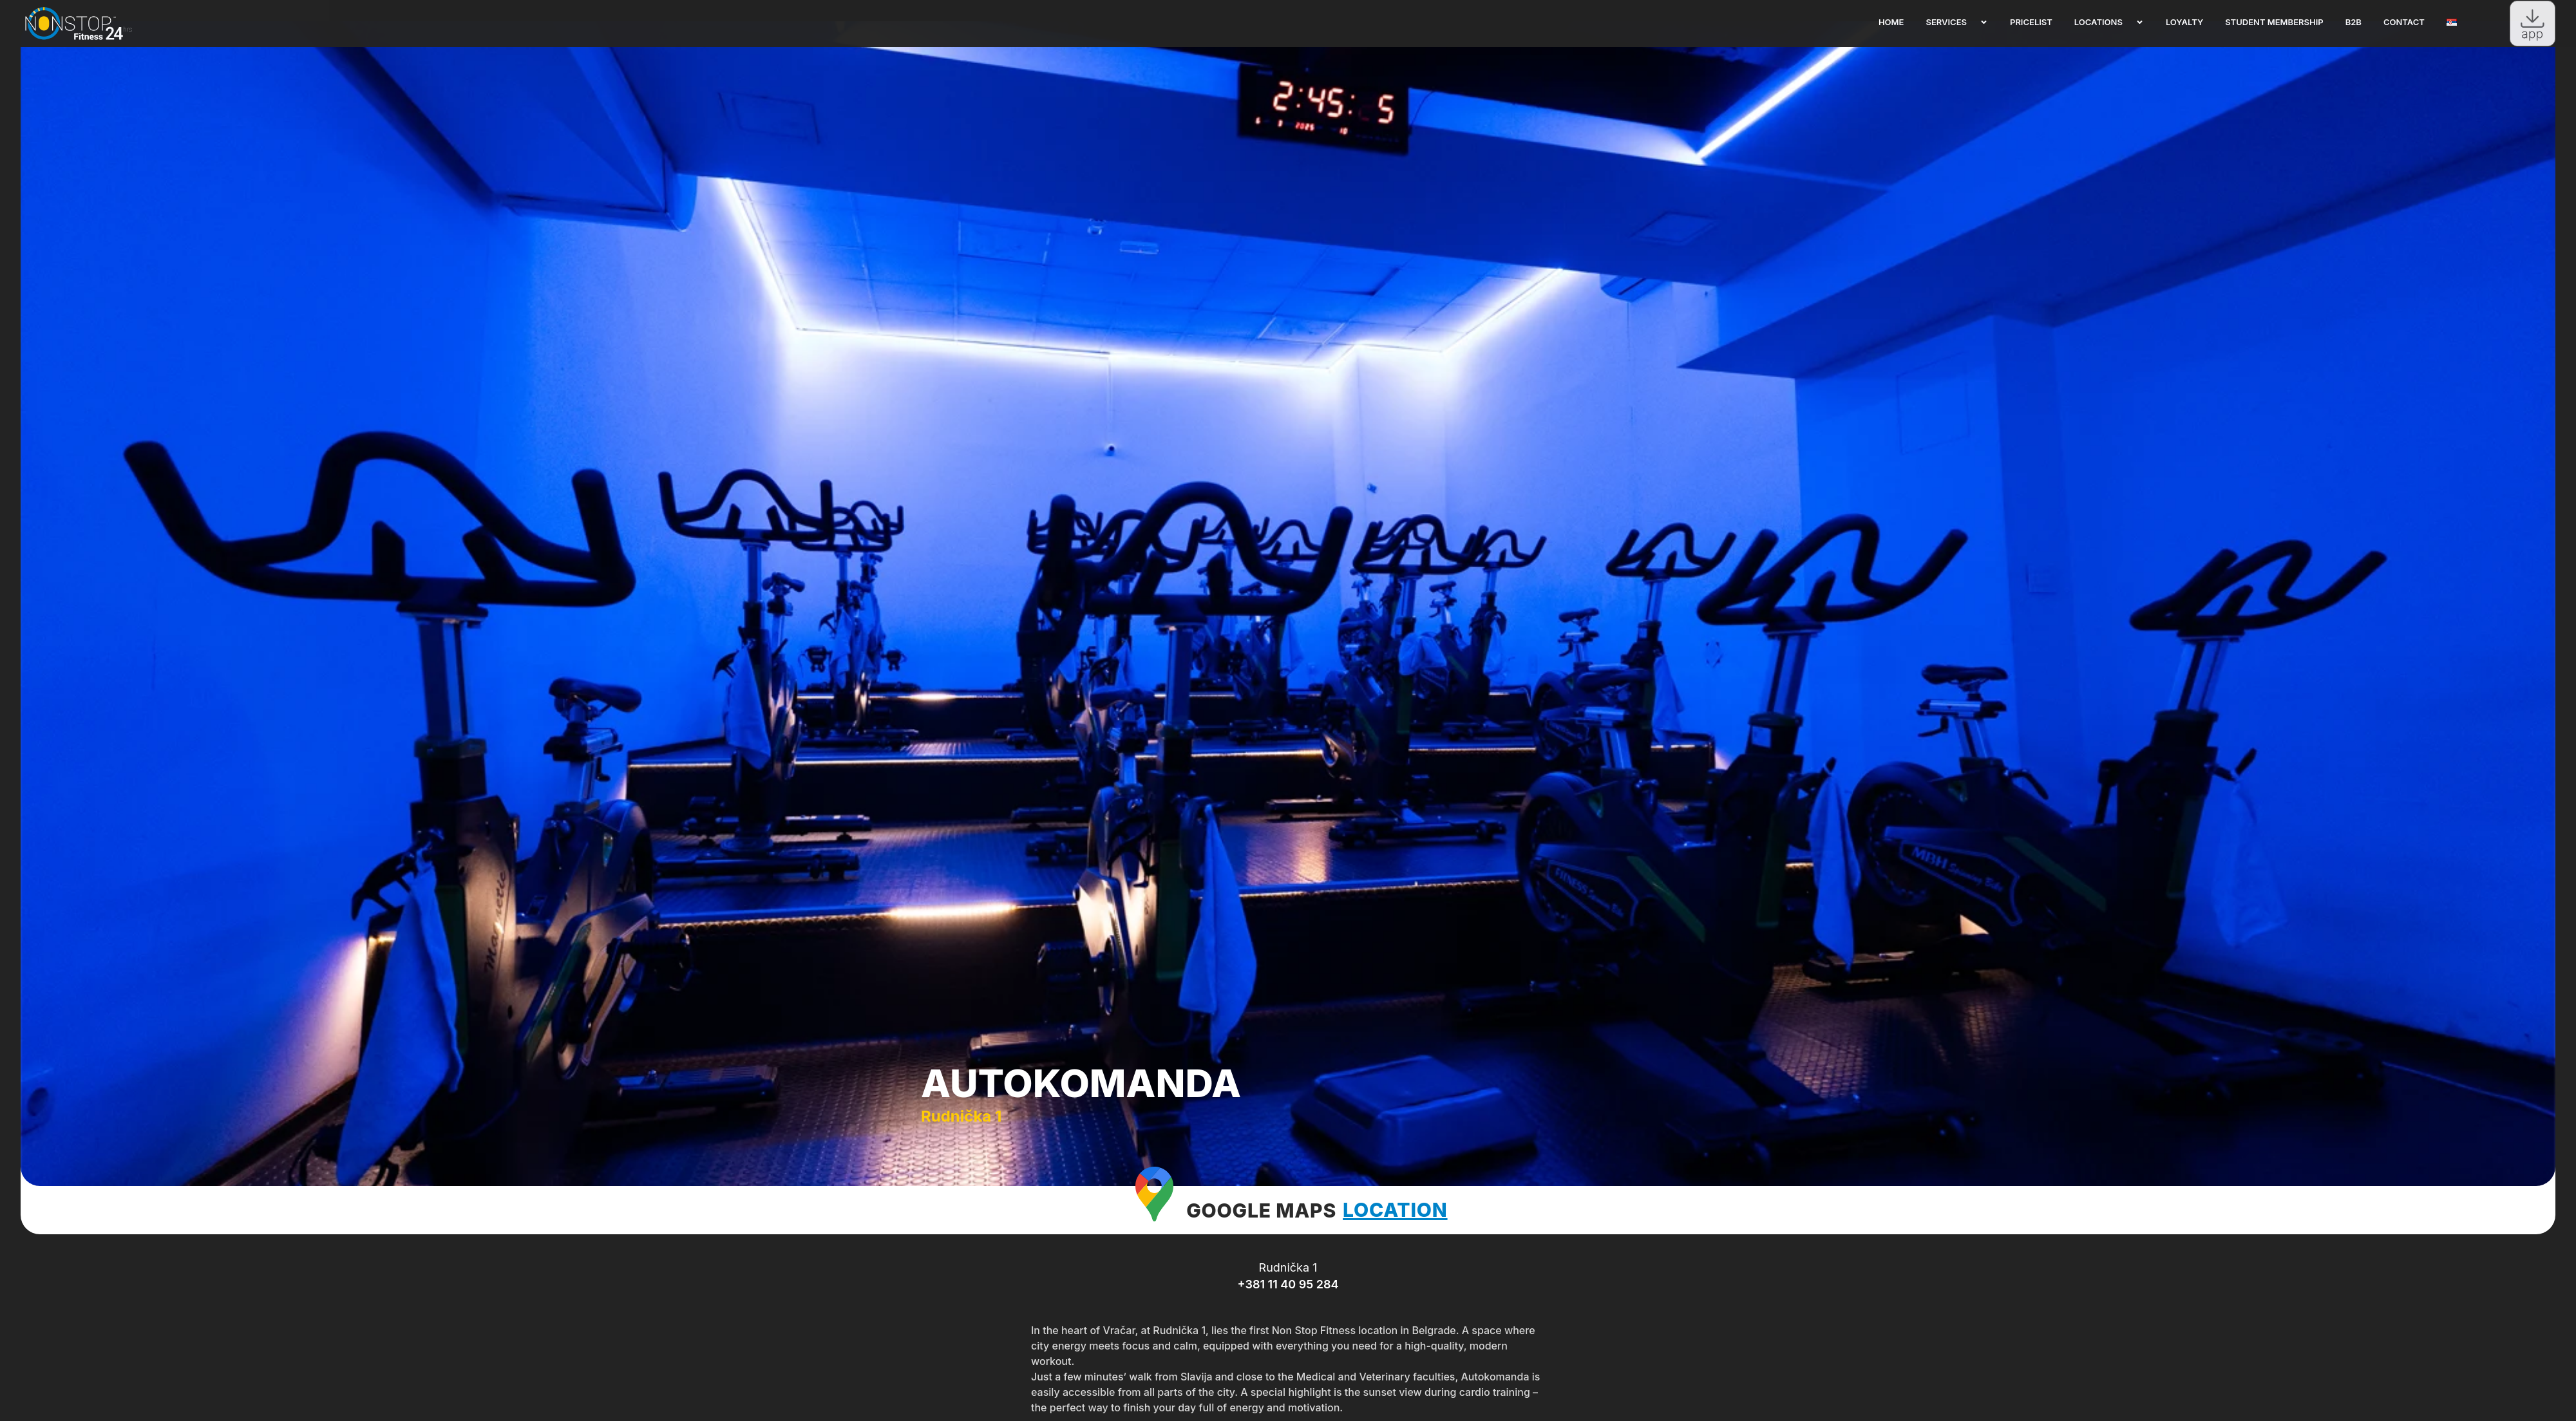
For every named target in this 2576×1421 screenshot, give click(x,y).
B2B (2353, 22)
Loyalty (2184, 22)
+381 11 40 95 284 (1287, 1310)
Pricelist (2031, 22)
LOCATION (1395, 1236)
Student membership (2274, 22)
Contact (2404, 22)
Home (1891, 22)
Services (1957, 22)
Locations (2109, 22)
